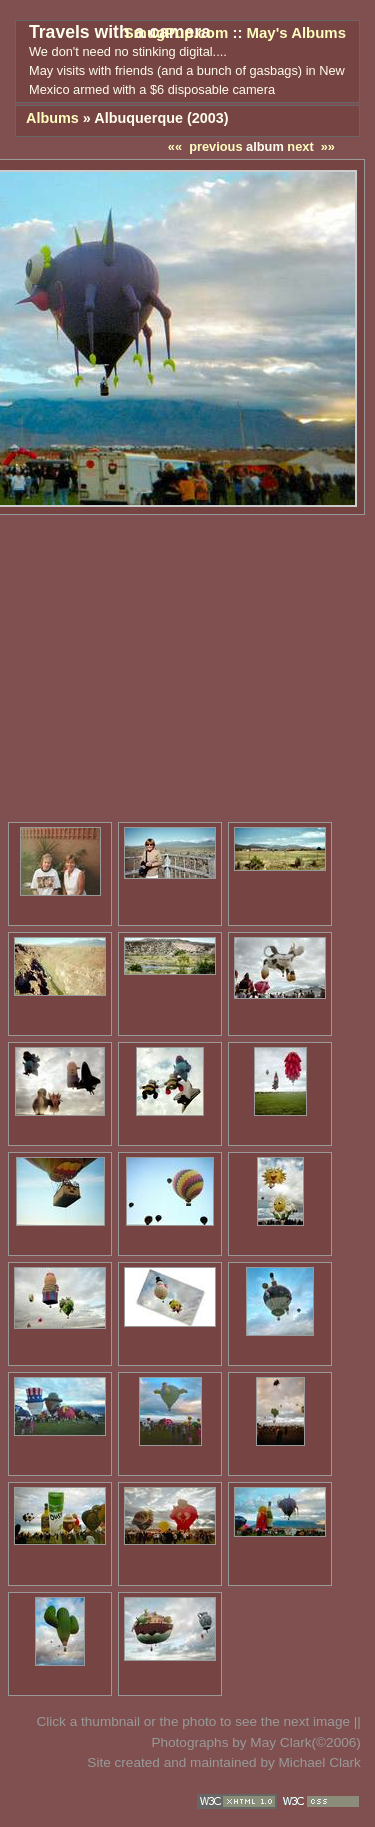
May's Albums (296, 32)
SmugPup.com (176, 32)
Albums (52, 118)
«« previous (205, 146)
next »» (311, 146)
